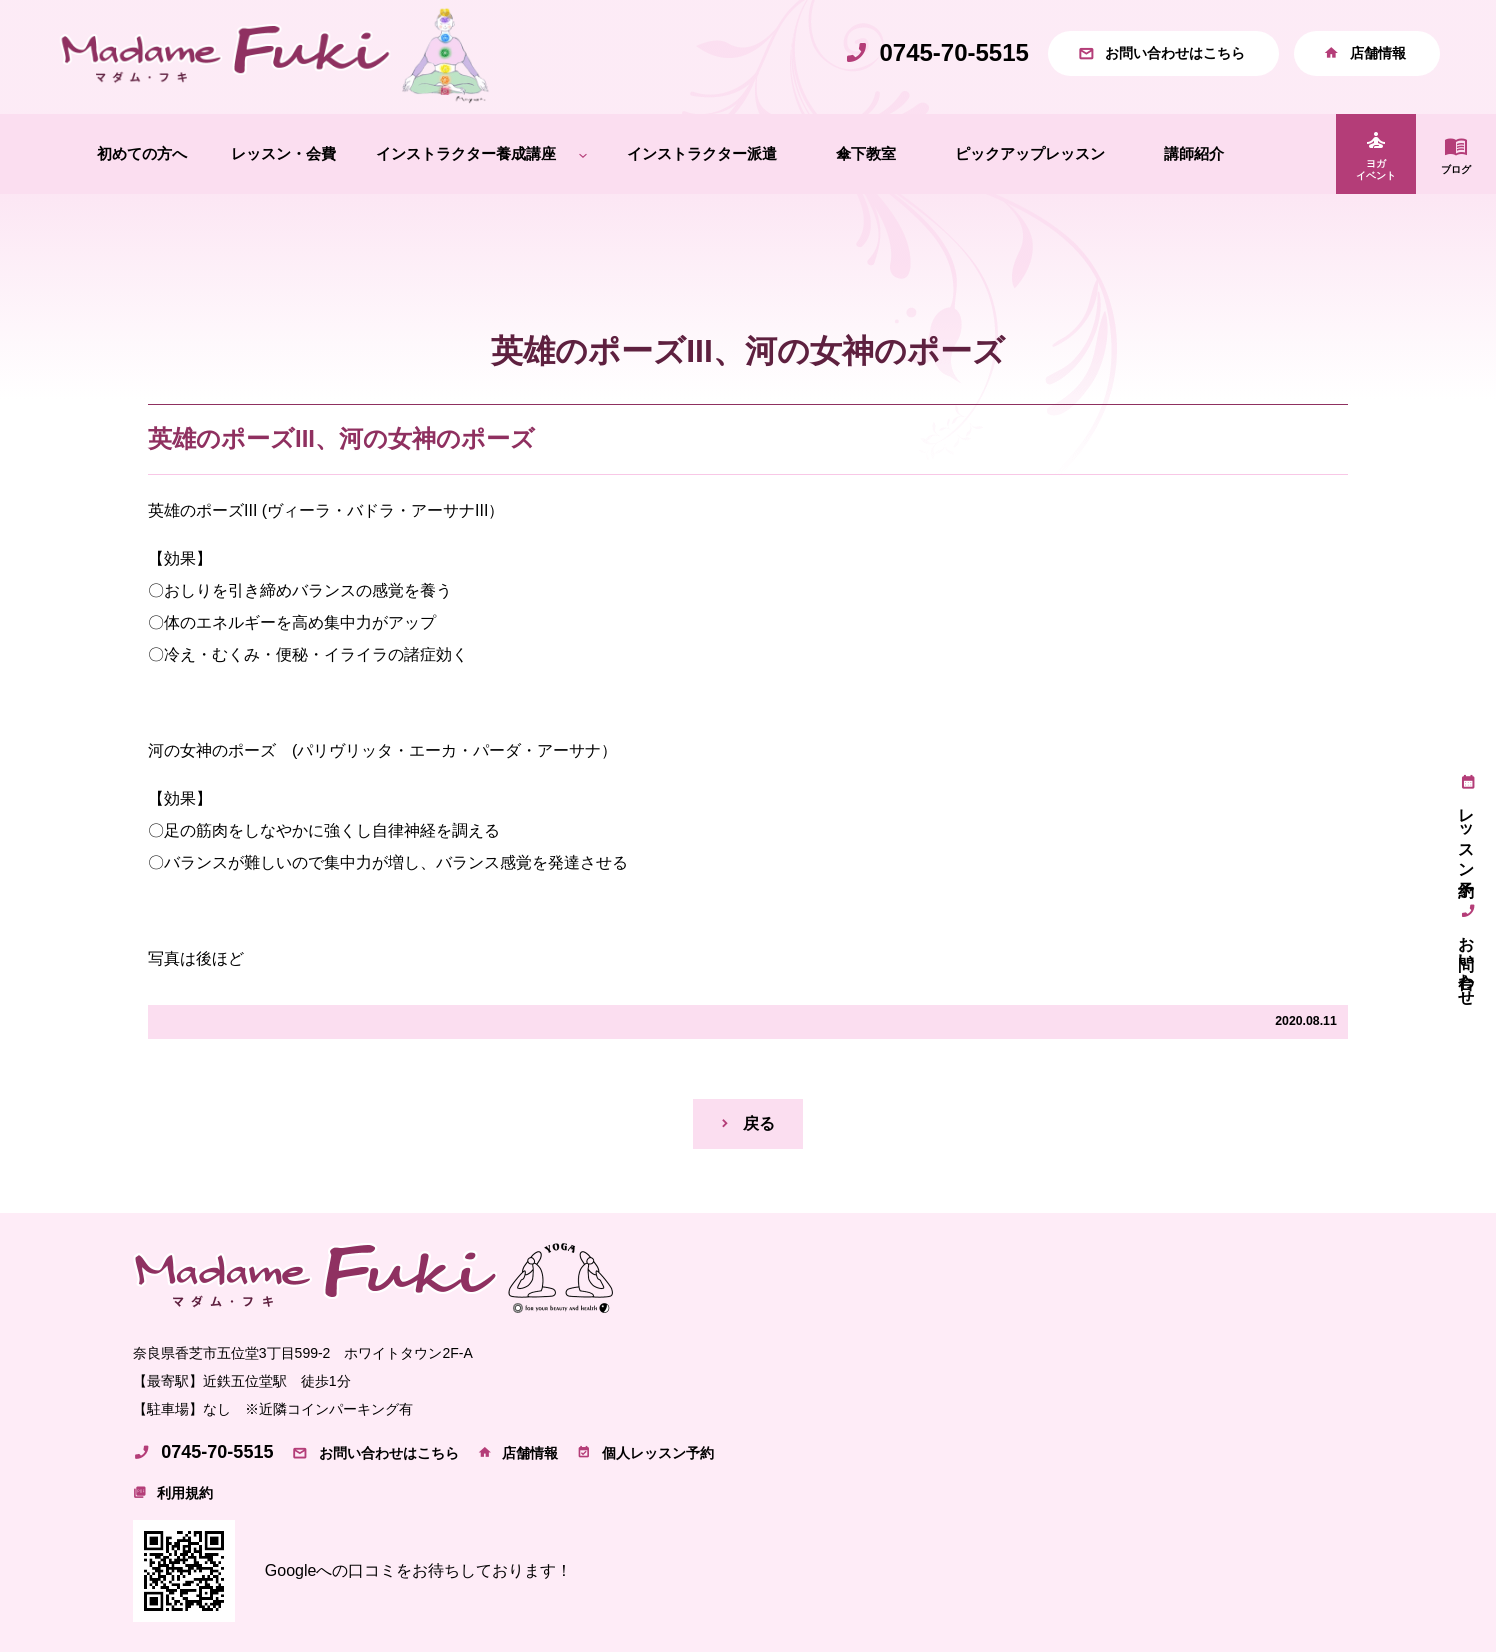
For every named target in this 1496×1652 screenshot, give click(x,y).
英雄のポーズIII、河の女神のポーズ (341, 438)
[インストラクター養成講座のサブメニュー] (583, 154)
